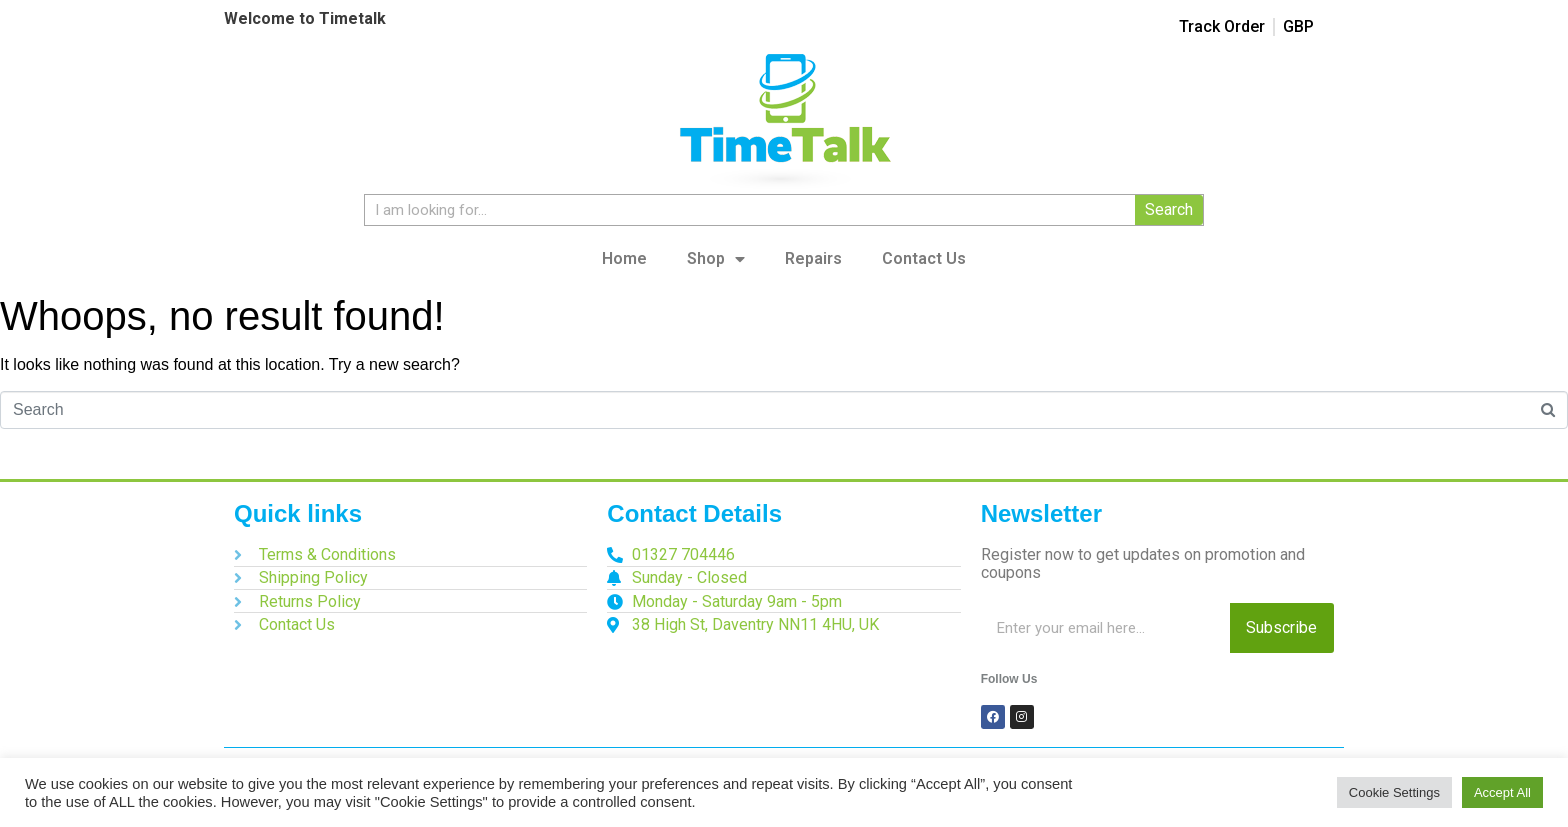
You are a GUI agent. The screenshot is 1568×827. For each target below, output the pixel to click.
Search (1169, 209)
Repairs (813, 258)
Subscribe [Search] (1281, 627)
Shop (716, 259)
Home (624, 258)
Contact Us (924, 258)
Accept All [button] (1502, 792)
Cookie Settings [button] (1394, 792)
